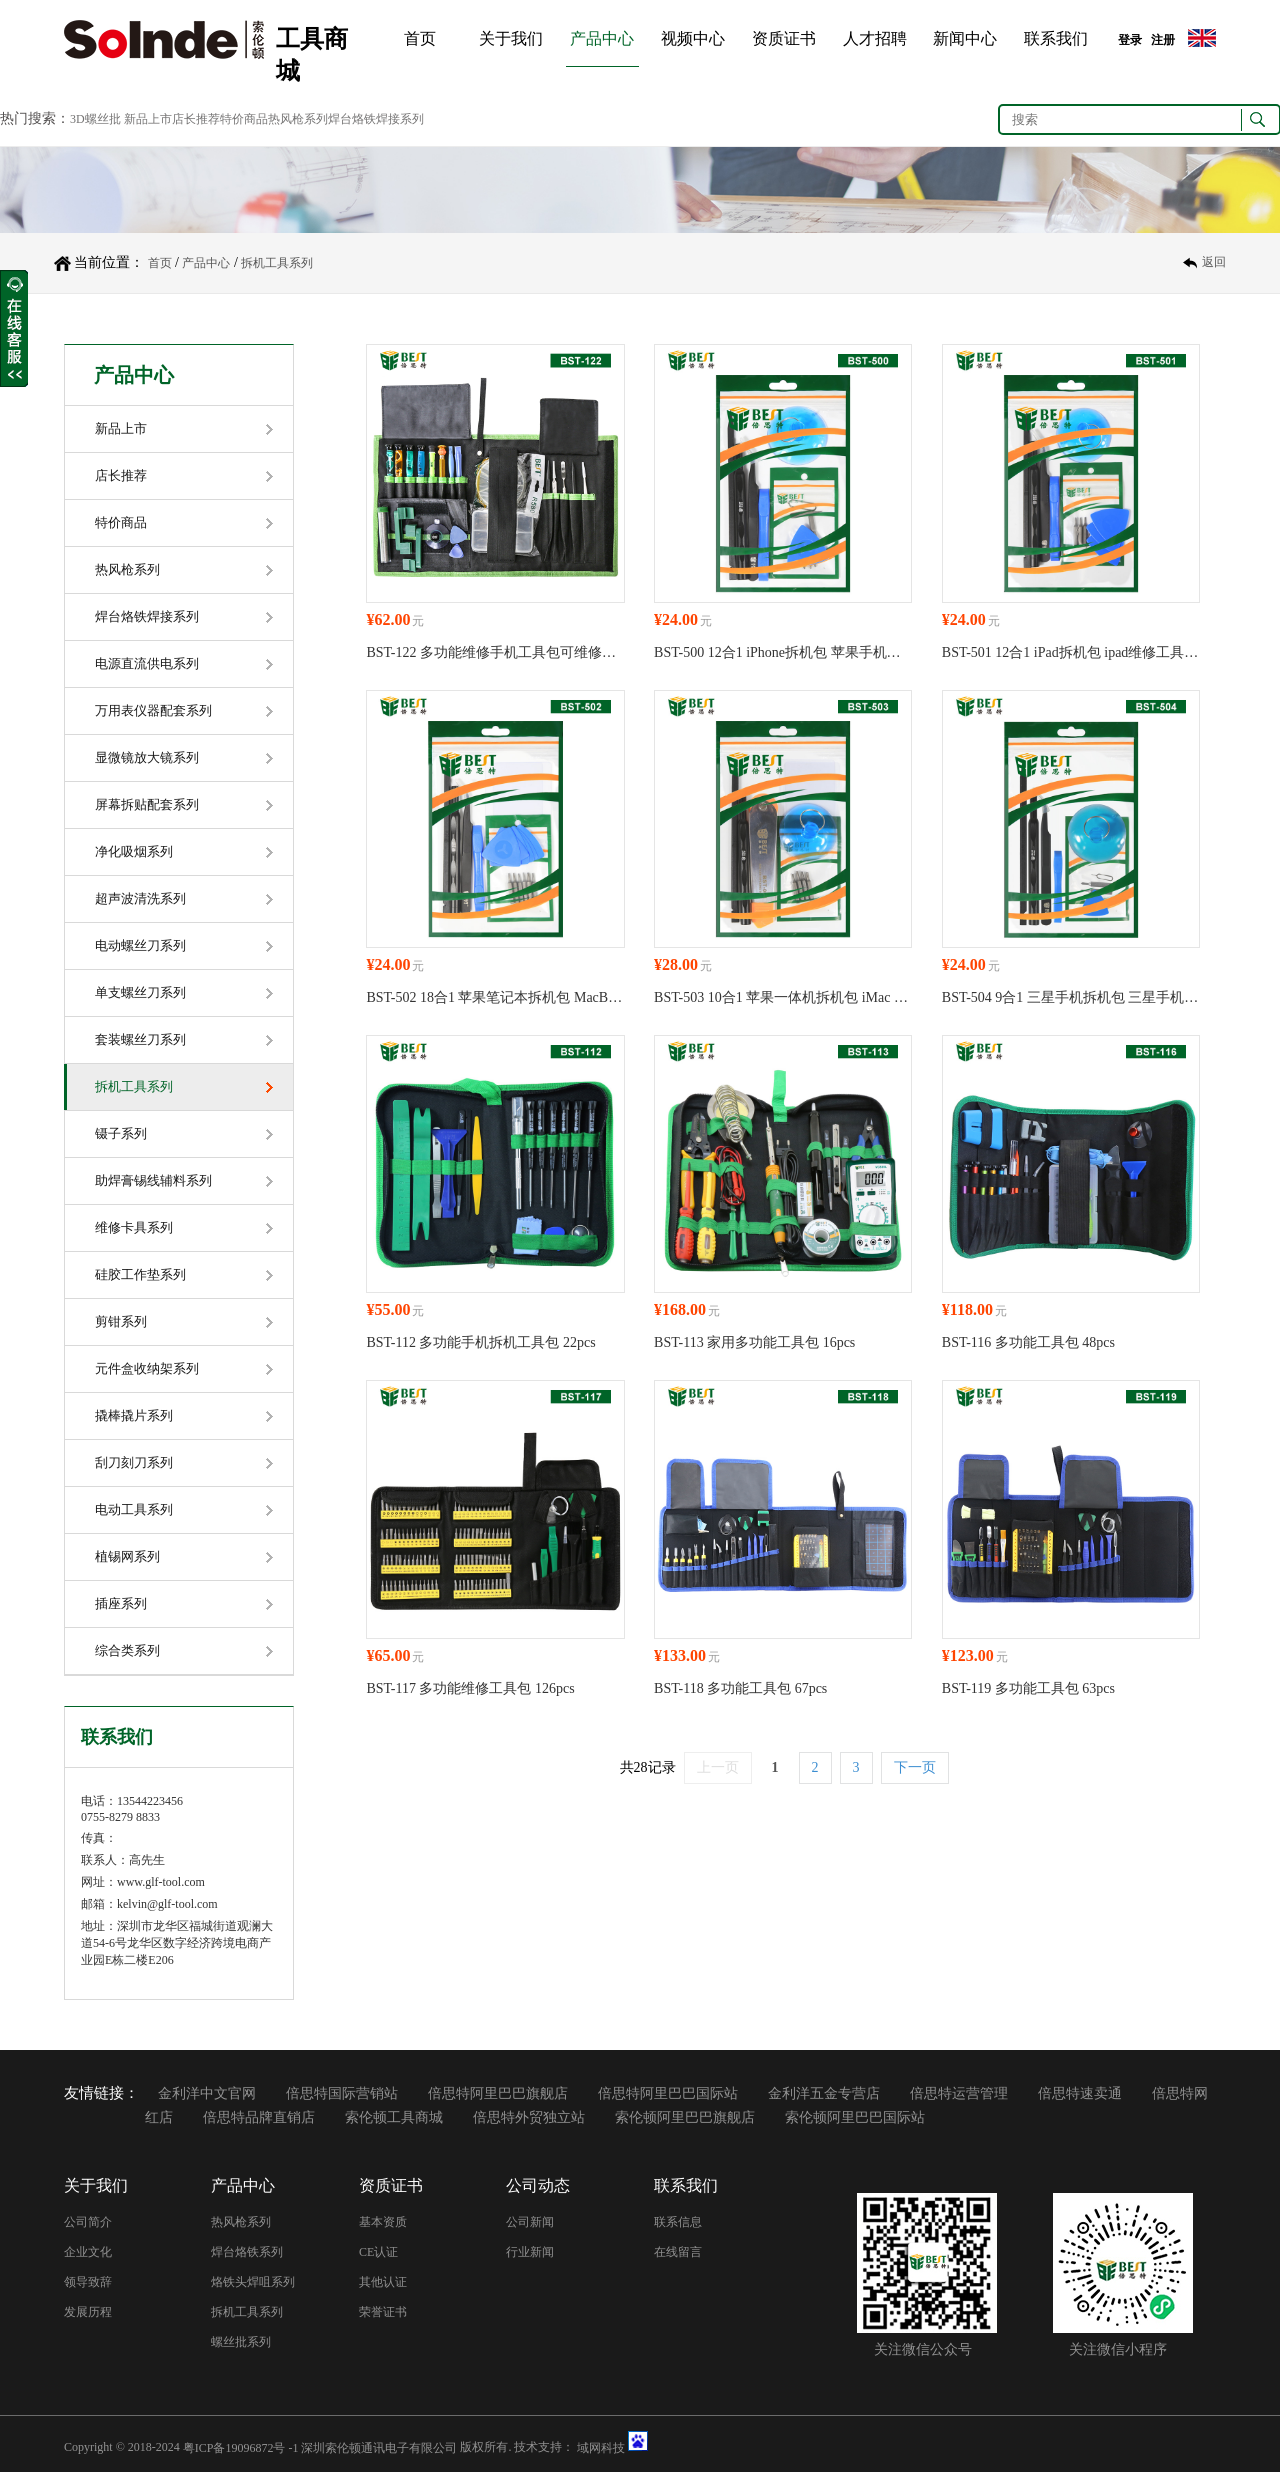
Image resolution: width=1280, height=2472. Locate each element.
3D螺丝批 (95, 119)
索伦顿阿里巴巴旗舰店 (685, 2117)
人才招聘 (875, 38)
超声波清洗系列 (140, 898)
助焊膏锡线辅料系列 (153, 1180)
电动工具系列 (134, 1509)
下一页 (915, 1767)
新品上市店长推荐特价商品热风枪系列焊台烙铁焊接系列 (274, 119)
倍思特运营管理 (959, 2093)
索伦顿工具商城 (394, 2117)
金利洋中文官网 (207, 2093)
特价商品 (121, 522)
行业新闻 (530, 2252)
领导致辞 (88, 2282)
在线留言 (678, 2252)
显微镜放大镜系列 (147, 757)
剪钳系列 (121, 1321)
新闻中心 (965, 38)
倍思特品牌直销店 (259, 2117)
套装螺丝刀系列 (140, 1039)
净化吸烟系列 (134, 851)
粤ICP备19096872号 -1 (241, 2447)
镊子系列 (121, 1133)
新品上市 (121, 428)
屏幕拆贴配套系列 (147, 804)
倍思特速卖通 (1080, 2093)
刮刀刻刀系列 (134, 1462)
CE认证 (378, 2252)
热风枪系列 (127, 569)
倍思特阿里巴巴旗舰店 (498, 2093)
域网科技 (601, 2447)
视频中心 (693, 38)
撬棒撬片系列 (134, 1415)
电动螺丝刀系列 (140, 945)
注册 (1163, 40)
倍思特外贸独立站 (529, 2117)
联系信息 (678, 2222)
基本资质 (383, 2222)
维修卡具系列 (134, 1227)
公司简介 (88, 2222)
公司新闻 (530, 2222)
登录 (1130, 40)
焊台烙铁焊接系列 (147, 616)
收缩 (14, 329)
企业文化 (88, 2252)
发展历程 (88, 2312)
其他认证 (383, 2282)
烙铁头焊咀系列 (253, 2282)
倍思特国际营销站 (342, 2093)
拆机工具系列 (277, 263)
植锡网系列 (127, 1556)
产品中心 (602, 38)
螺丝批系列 (241, 2342)
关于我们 (511, 38)
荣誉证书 (383, 2312)
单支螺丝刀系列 (140, 992)
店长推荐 (121, 475)
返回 (1214, 263)
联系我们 (1056, 38)
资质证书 (784, 38)
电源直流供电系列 (147, 663)
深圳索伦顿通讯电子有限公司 (379, 2447)
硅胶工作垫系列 (140, 1274)
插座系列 (121, 1603)
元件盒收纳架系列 (147, 1368)
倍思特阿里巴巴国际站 (668, 2093)
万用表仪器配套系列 (153, 710)
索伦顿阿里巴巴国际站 (855, 2117)
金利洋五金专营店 (824, 2093)
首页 (420, 38)
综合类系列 (127, 1650)
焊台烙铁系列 (247, 2252)
